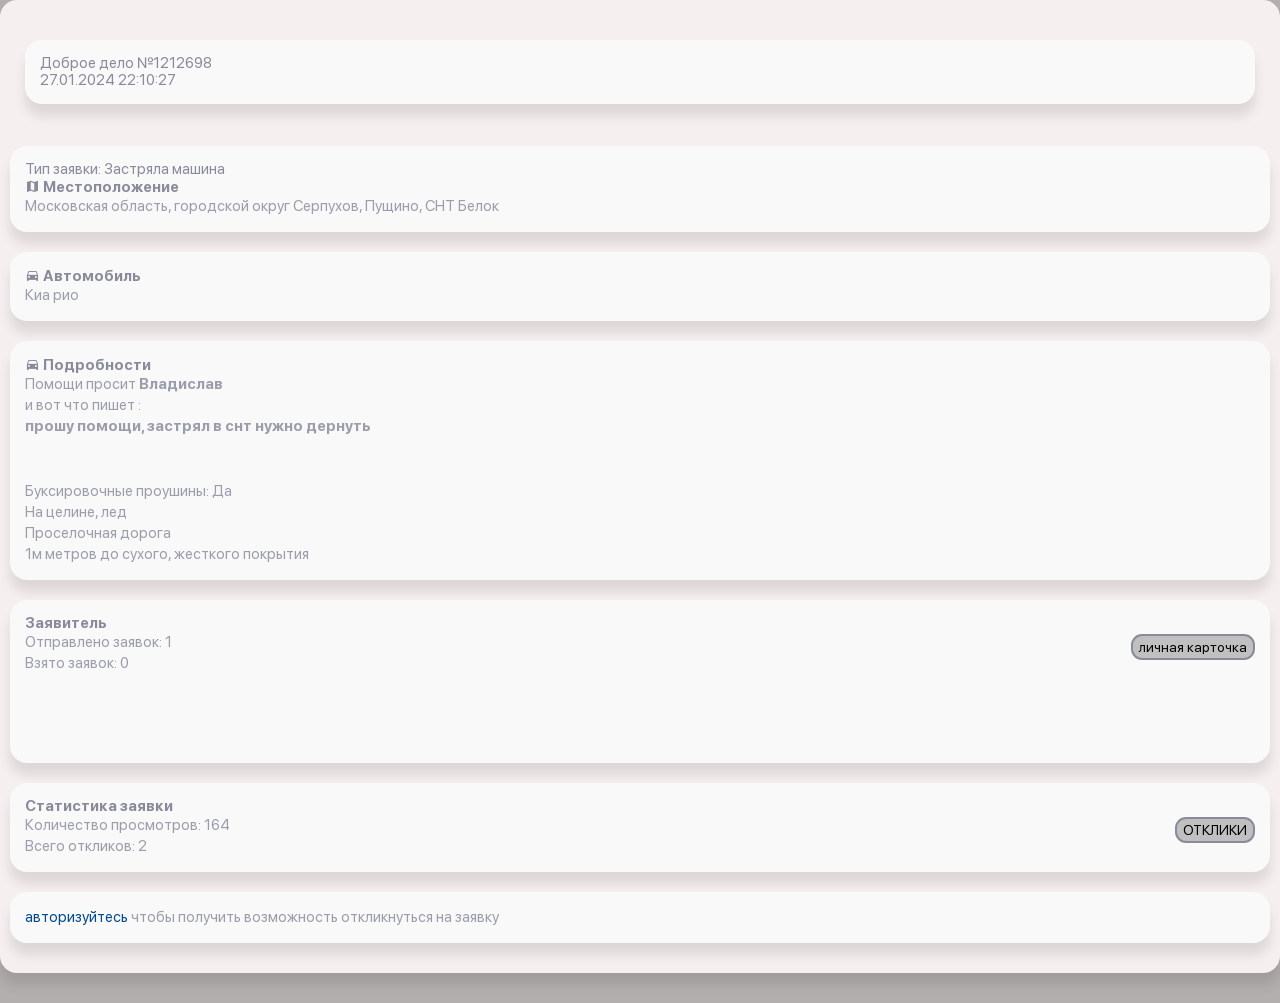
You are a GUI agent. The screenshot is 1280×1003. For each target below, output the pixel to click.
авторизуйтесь (78, 917)
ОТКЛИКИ (1215, 830)
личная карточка (1193, 647)
